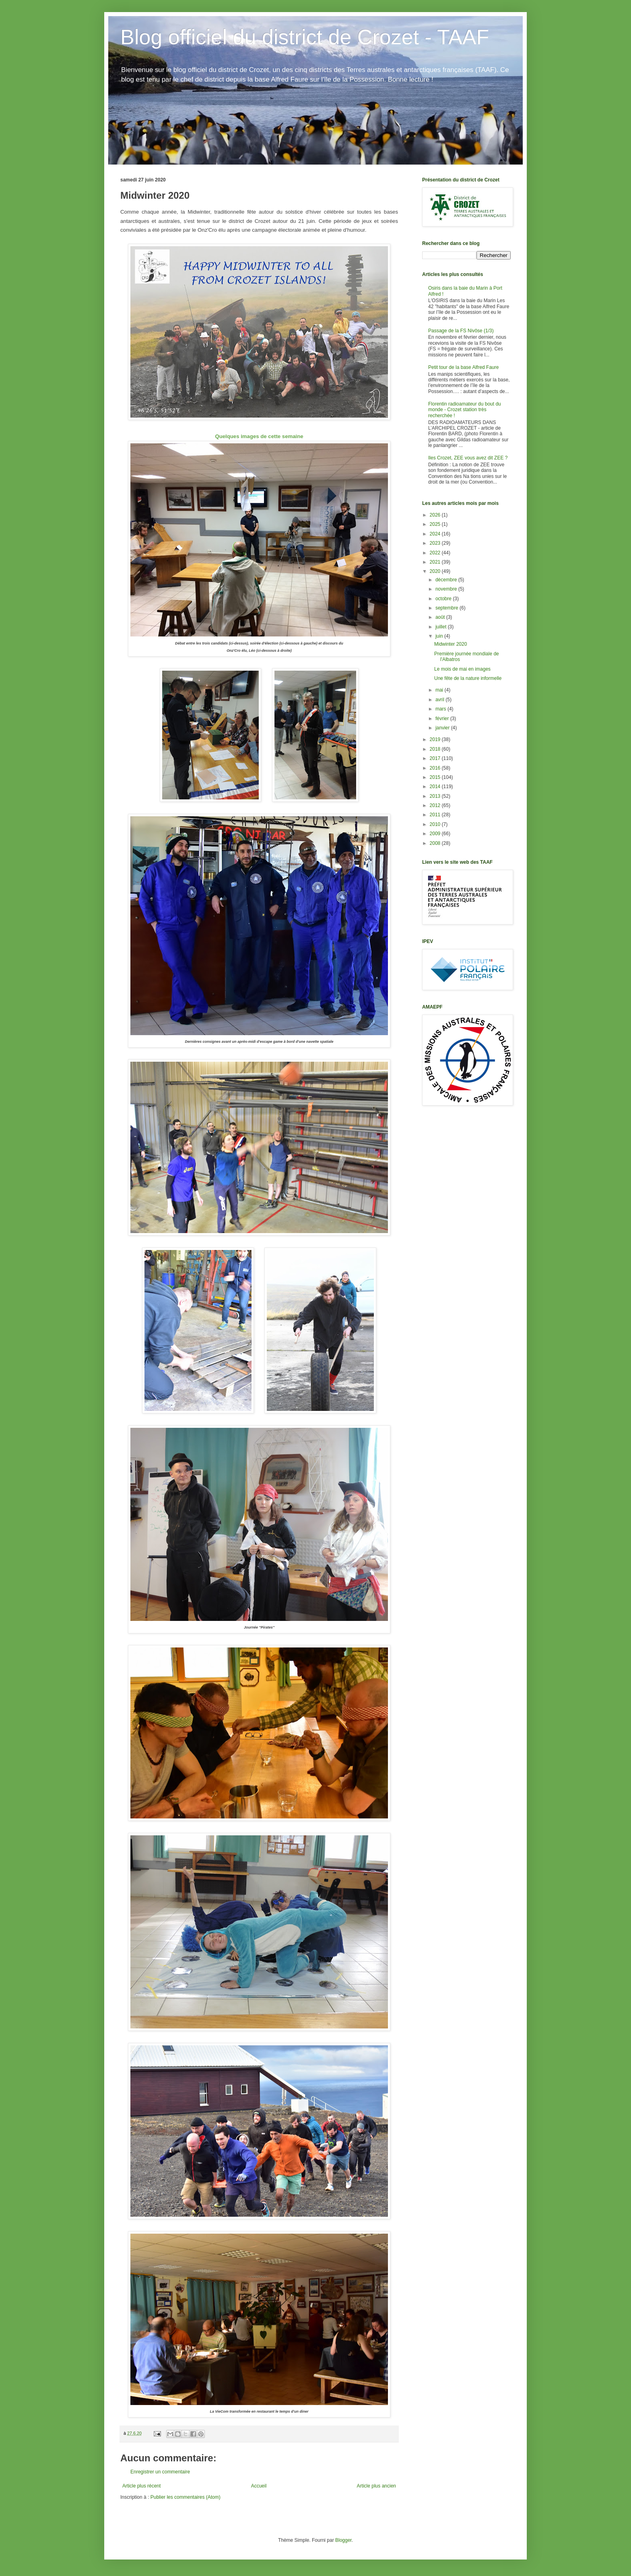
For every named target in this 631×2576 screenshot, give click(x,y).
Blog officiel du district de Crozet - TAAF (304, 37)
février (442, 718)
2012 (436, 805)
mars (441, 709)
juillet (441, 627)
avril (440, 699)
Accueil (259, 2486)
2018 (436, 749)
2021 (436, 562)
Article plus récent (141, 2486)
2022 (436, 553)
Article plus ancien (376, 2486)
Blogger (343, 2540)
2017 (436, 758)
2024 (436, 534)
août (440, 617)
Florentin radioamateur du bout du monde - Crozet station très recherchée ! (464, 409)
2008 (436, 843)
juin (439, 636)
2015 (436, 777)
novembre (446, 589)
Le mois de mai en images (462, 669)
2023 (436, 543)
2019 (436, 739)
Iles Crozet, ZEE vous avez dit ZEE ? (467, 458)
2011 (436, 814)
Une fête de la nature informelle (467, 678)
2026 (436, 515)
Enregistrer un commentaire (160, 2472)
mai (440, 690)
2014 (436, 786)
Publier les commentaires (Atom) (186, 2497)
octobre (444, 598)
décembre (446, 580)
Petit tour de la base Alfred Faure (463, 367)
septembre (447, 608)
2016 (436, 768)
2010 (436, 824)
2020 (436, 571)
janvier (443, 728)
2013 (436, 796)
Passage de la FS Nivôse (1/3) (461, 331)
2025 (436, 524)
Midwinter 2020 (450, 644)
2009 (436, 833)
